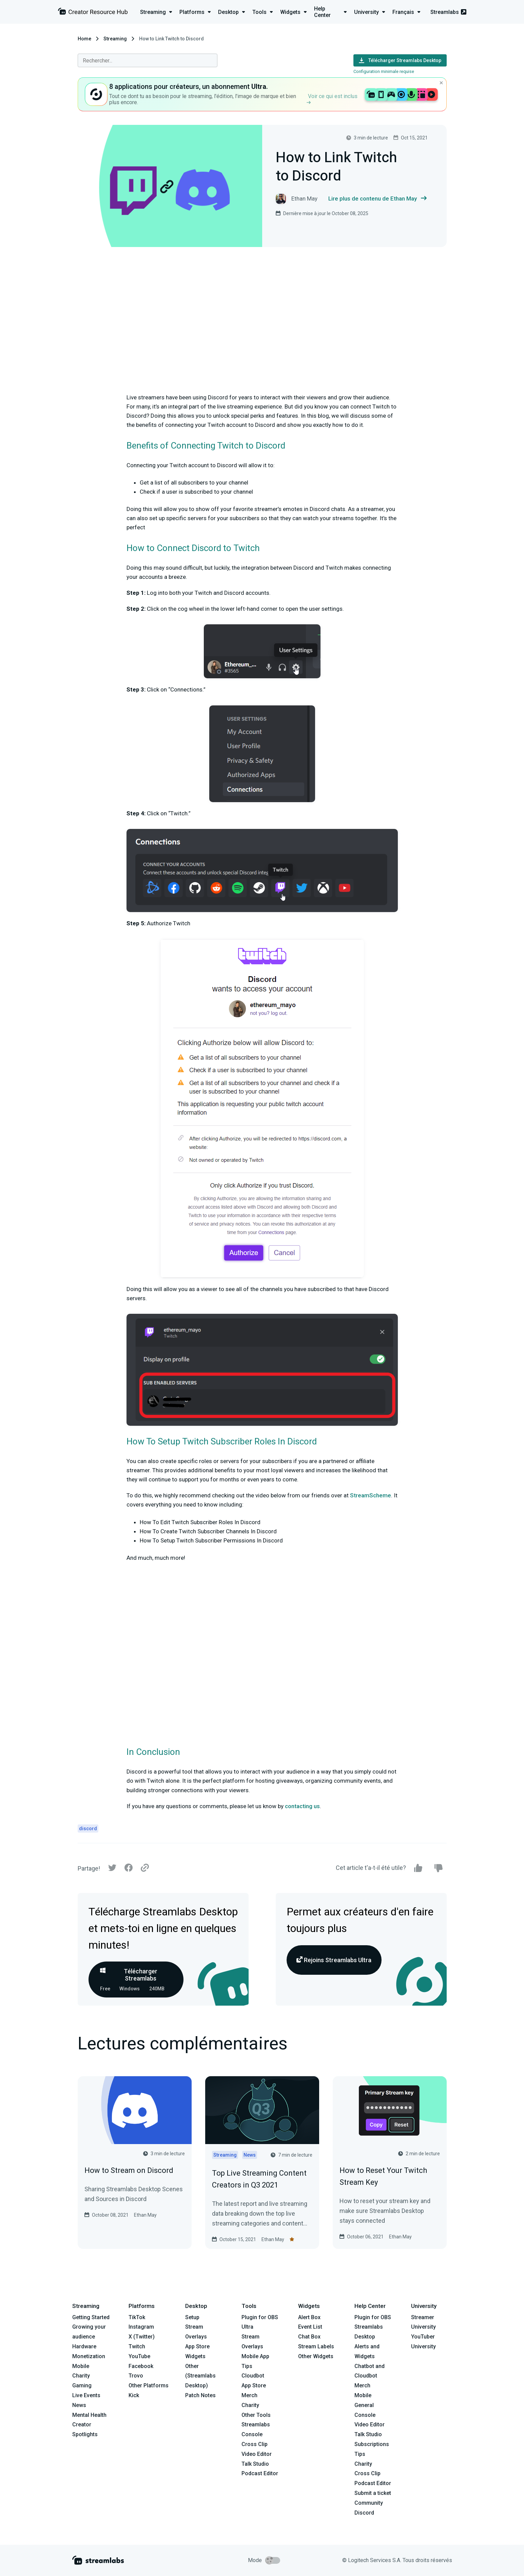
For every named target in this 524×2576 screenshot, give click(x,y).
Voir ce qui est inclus (332, 98)
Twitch (137, 2346)
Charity (81, 2375)
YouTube (139, 2356)
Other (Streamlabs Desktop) (200, 2376)
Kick (134, 2395)
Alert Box (309, 2317)
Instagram (141, 2327)
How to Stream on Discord (128, 2170)
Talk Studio (255, 2464)
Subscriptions (371, 2444)
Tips (246, 2366)
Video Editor (256, 2454)
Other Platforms (149, 2385)
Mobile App (255, 2356)
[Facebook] (128, 1869)
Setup (192, 2317)
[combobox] (147, 60)
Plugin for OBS (259, 2317)
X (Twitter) (142, 2336)
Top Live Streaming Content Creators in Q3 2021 (259, 2179)
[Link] (145, 1868)
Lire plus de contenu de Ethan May (377, 198)
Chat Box (309, 2336)
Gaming (82, 2385)
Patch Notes (200, 2395)
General (364, 2405)
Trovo (136, 2375)
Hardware (84, 2346)
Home (84, 38)
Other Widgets (315, 2356)
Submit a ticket (372, 2493)
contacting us (302, 1806)
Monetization (88, 2356)
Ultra (247, 2327)
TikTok (137, 2317)
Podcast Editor (259, 2473)
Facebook (141, 2366)
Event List (310, 2327)
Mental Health (89, 2415)
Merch (249, 2395)
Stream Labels (316, 2346)
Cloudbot (252, 2375)
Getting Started (91, 2317)
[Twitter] (112, 1869)
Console (364, 2415)
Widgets (195, 2356)
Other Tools (256, 2415)
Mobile (80, 2366)
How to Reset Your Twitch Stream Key (383, 2176)
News (79, 2405)
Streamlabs (448, 12)
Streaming (115, 38)
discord (88, 1828)
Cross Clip (254, 2444)
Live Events (86, 2395)
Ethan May (145, 2215)
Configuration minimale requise (383, 71)
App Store (197, 2346)
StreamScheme (370, 1495)
